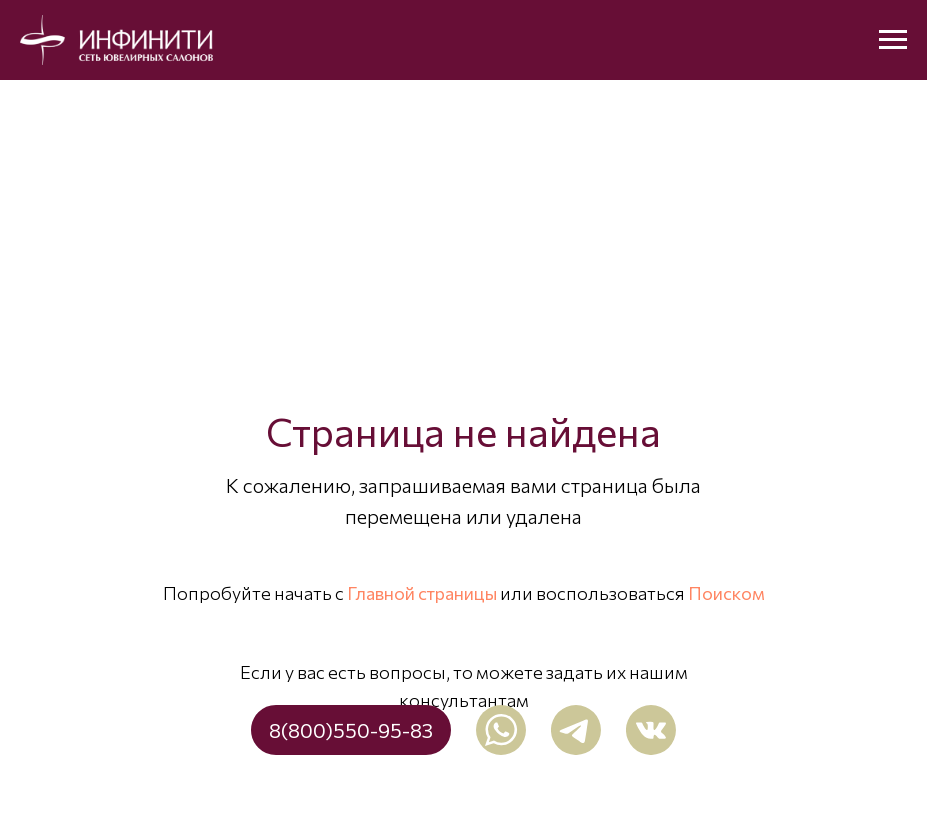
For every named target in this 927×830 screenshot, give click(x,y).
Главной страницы (422, 593)
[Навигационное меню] (893, 40)
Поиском (726, 593)
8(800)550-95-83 (351, 730)
